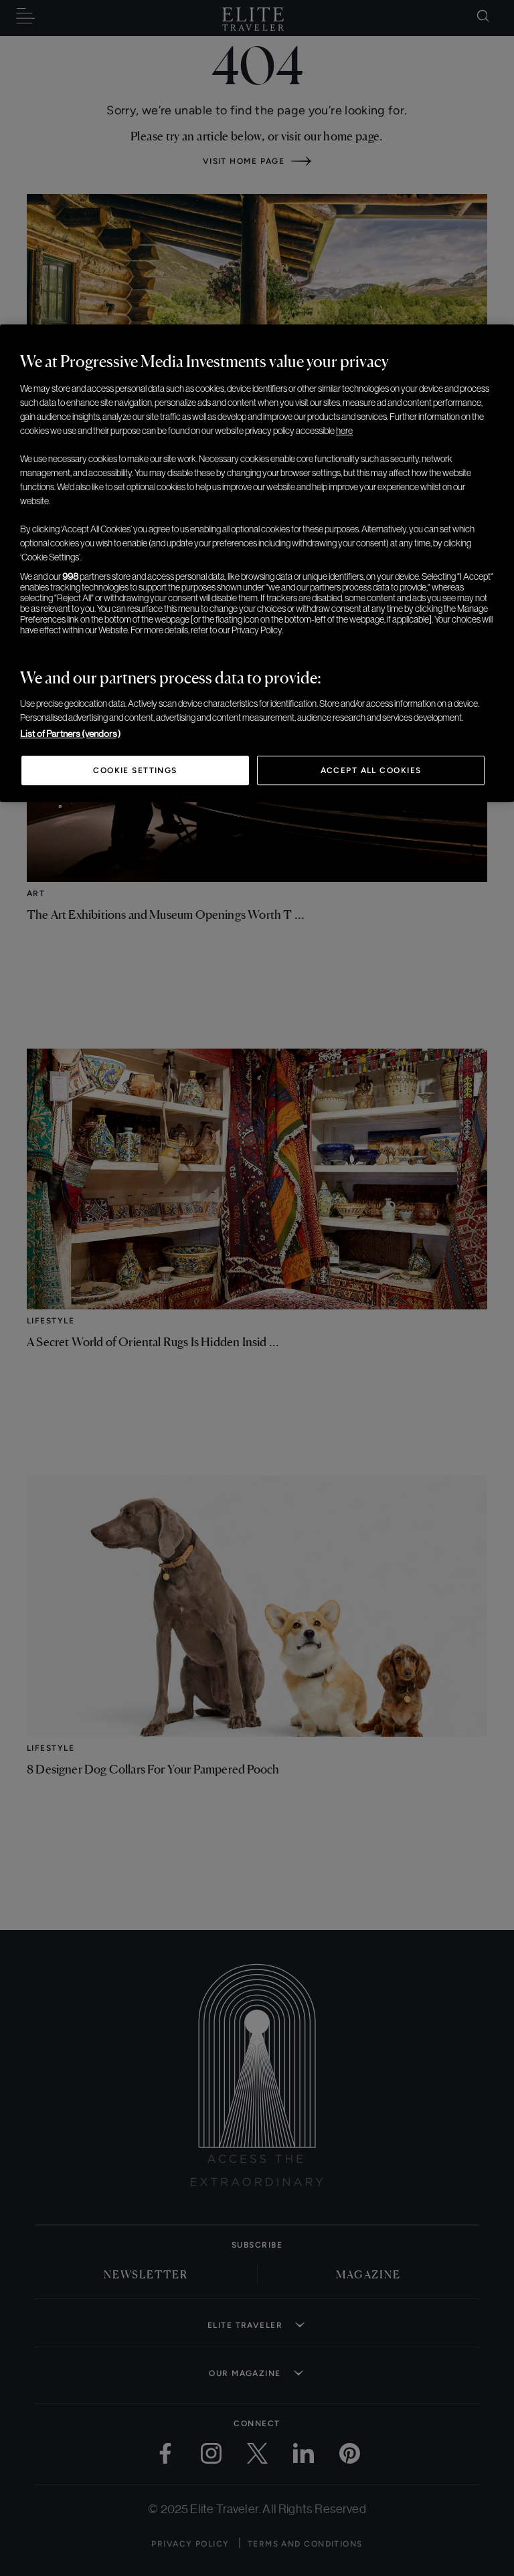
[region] (257, 563)
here (344, 430)
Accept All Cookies (371, 770)
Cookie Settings (135, 770)
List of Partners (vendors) (70, 733)
